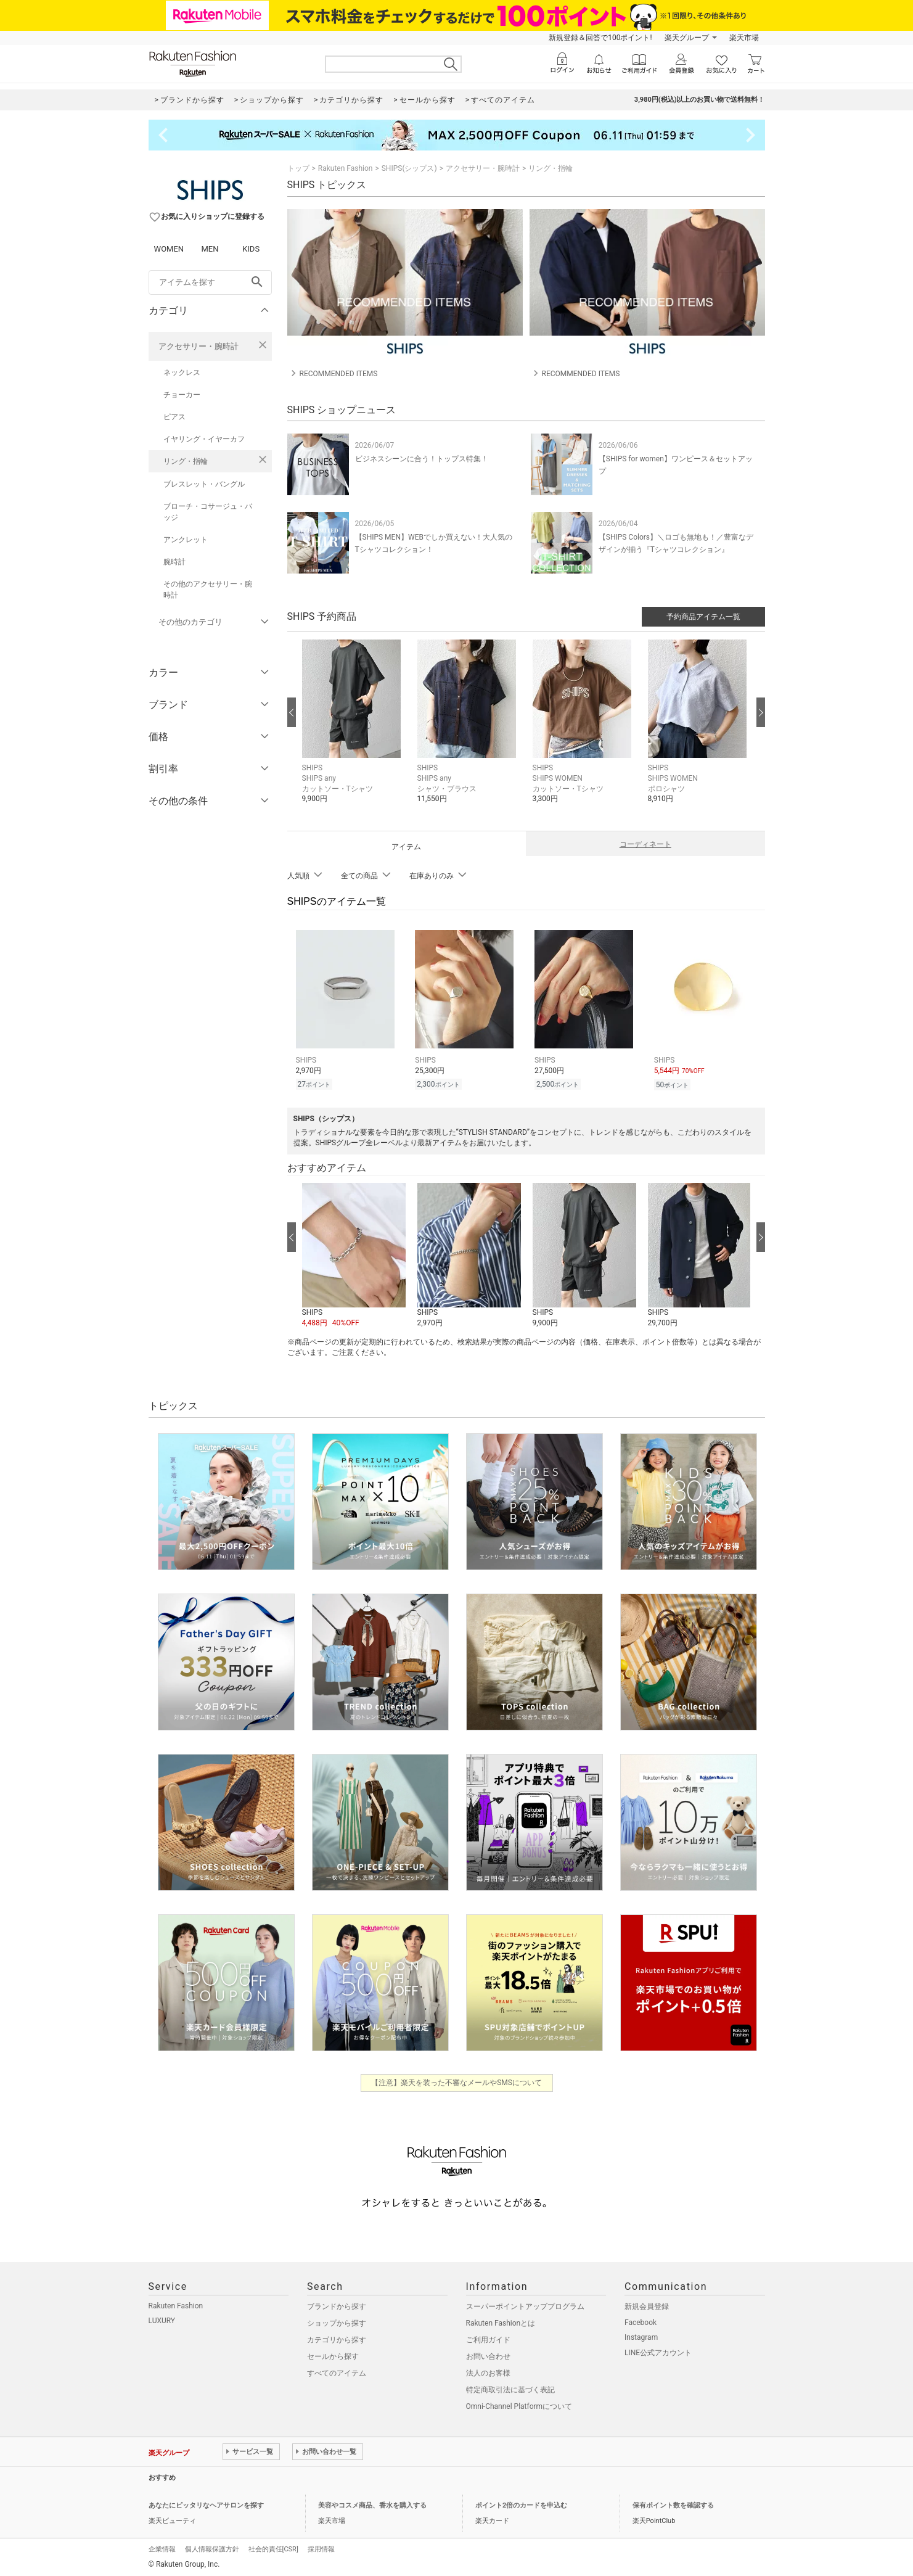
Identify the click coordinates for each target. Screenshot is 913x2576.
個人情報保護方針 (212, 2547)
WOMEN (169, 248)
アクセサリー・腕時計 (198, 346)
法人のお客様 (488, 2371)
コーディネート (645, 844)
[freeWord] (210, 282)
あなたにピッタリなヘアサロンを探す (206, 2504)
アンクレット (185, 539)
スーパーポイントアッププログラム (525, 2304)
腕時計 (174, 562)
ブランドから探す (336, 2304)
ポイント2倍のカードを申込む (521, 2504)
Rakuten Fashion (345, 168)
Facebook (640, 2320)
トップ (298, 168)
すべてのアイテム (336, 2371)
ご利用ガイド (488, 2338)
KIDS (251, 248)
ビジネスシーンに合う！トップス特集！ (421, 459)
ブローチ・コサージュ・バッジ (207, 512)
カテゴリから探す (336, 2338)
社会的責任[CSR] (273, 2547)
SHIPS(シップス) (409, 168)
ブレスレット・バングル (204, 484)
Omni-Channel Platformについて (519, 2404)
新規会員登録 (646, 2304)
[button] (353, 731)
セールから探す (333, 2354)
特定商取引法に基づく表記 (510, 2388)
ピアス (174, 417)
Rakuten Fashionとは (501, 2321)
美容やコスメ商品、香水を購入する (372, 2504)
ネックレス (181, 372)
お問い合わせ (488, 2354)
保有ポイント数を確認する (673, 2504)
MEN (209, 248)
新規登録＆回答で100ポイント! (600, 37)
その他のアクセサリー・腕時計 (207, 589)
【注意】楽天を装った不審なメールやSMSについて (456, 2080)
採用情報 (321, 2547)
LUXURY (162, 2319)
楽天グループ (687, 37)
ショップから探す (336, 2321)
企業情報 (162, 2547)
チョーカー (181, 394)
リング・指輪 (185, 461)
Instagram (641, 2335)
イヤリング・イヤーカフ (204, 439)
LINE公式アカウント (658, 2351)
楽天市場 (744, 37)
